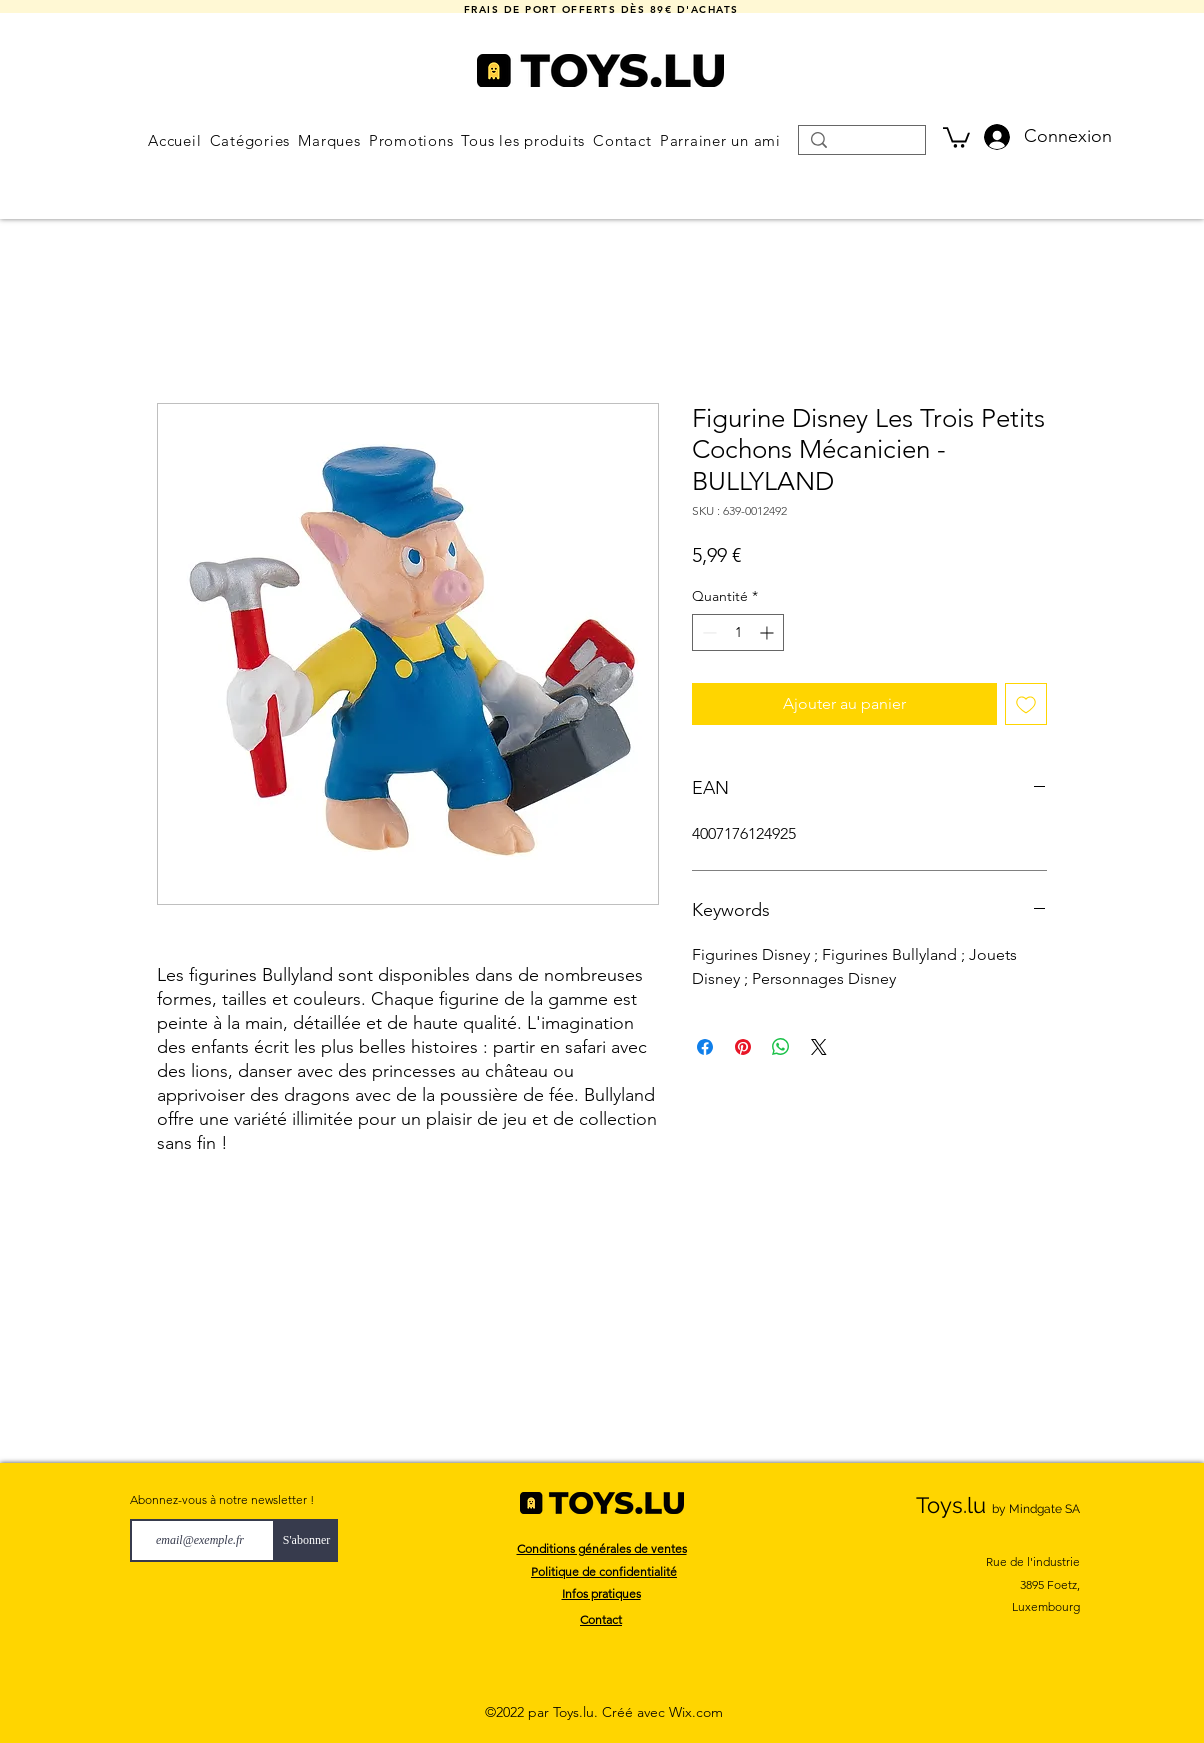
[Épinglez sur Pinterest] (743, 1047)
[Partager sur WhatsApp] (781, 1047)
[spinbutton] (738, 632)
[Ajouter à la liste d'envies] (1026, 704)
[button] (249, 140)
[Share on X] (819, 1047)
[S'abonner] (306, 1540)
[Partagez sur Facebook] (705, 1047)
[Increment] (768, 632)
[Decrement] (707, 632)
